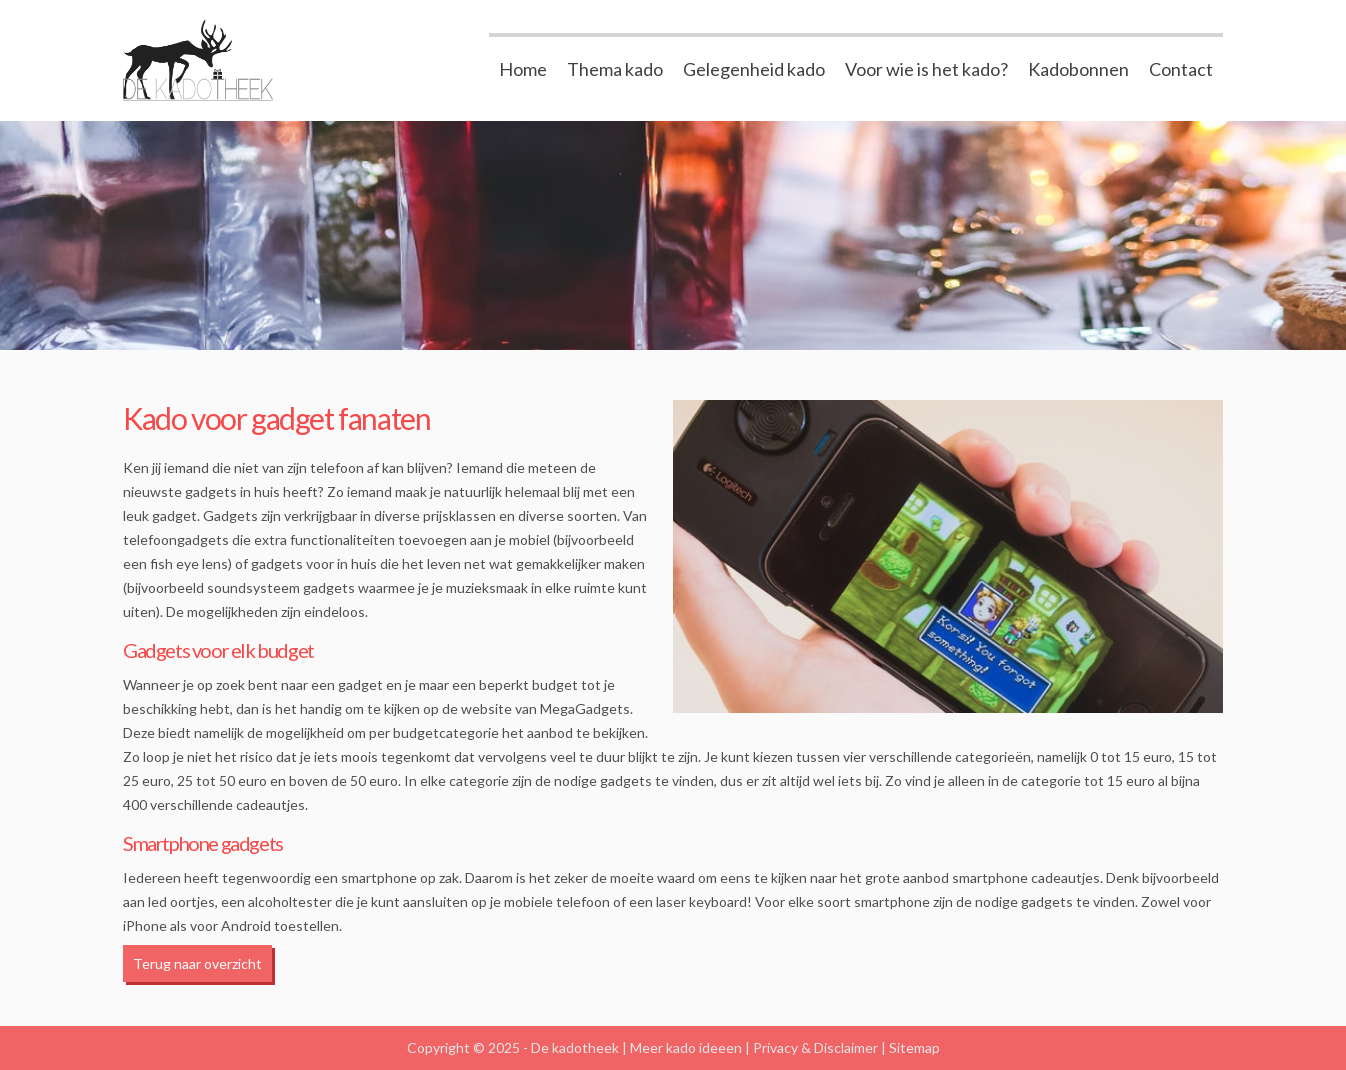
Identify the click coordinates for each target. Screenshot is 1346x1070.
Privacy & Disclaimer (815, 1047)
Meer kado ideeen (686, 1047)
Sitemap (914, 1047)
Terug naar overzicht (197, 963)
